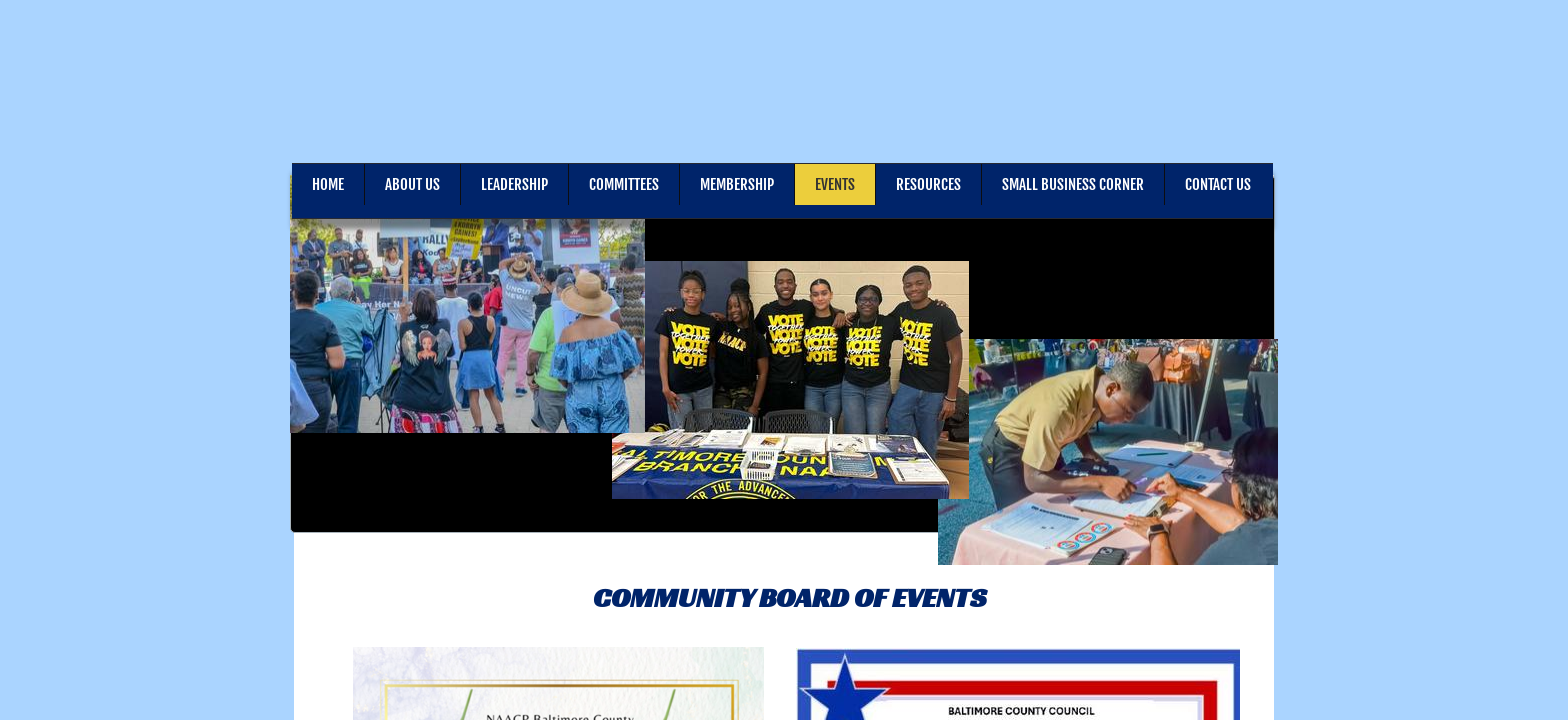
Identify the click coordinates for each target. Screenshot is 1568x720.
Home (328, 184)
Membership (737, 184)
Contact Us (1218, 184)
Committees (624, 184)
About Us (412, 184)
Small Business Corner (1073, 184)
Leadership (514, 184)
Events (835, 184)
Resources (928, 184)
